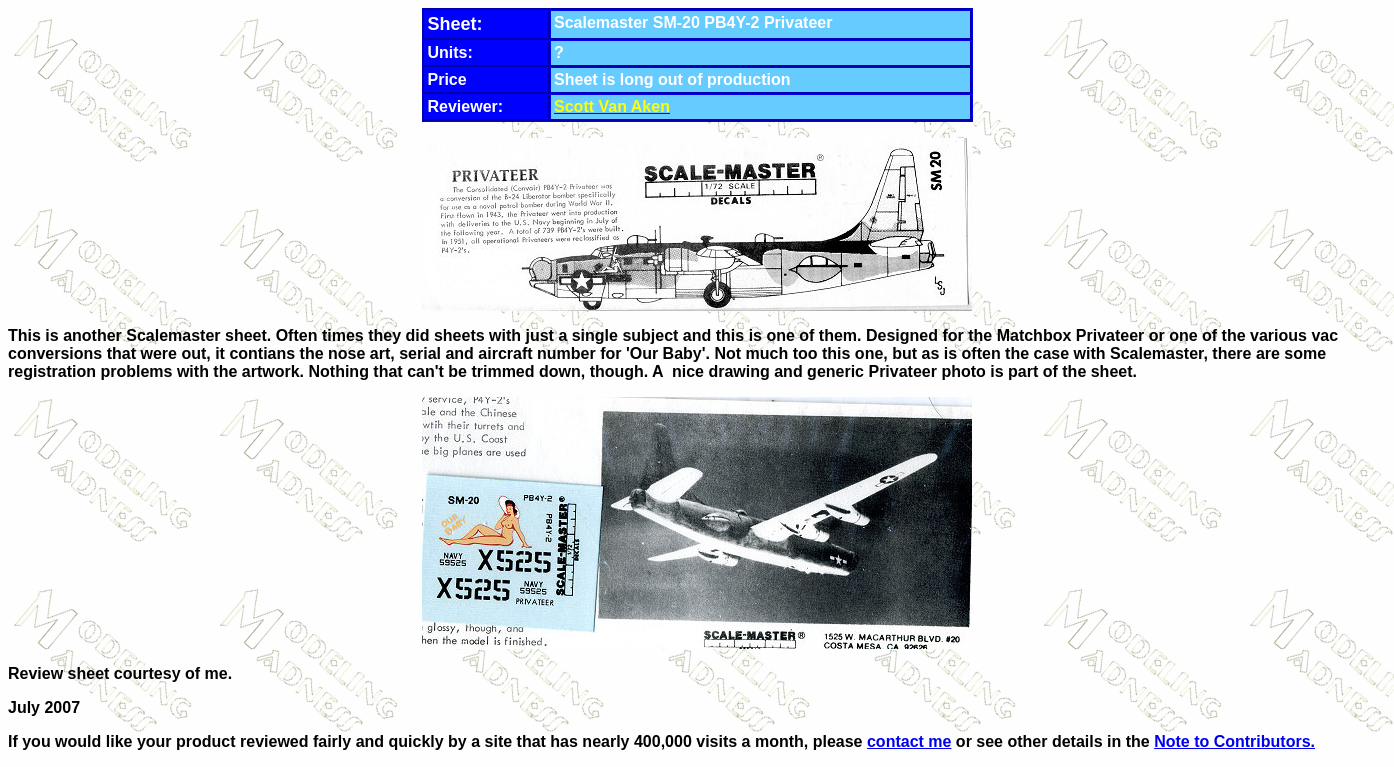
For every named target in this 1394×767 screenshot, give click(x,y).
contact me (909, 741)
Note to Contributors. (1234, 741)
